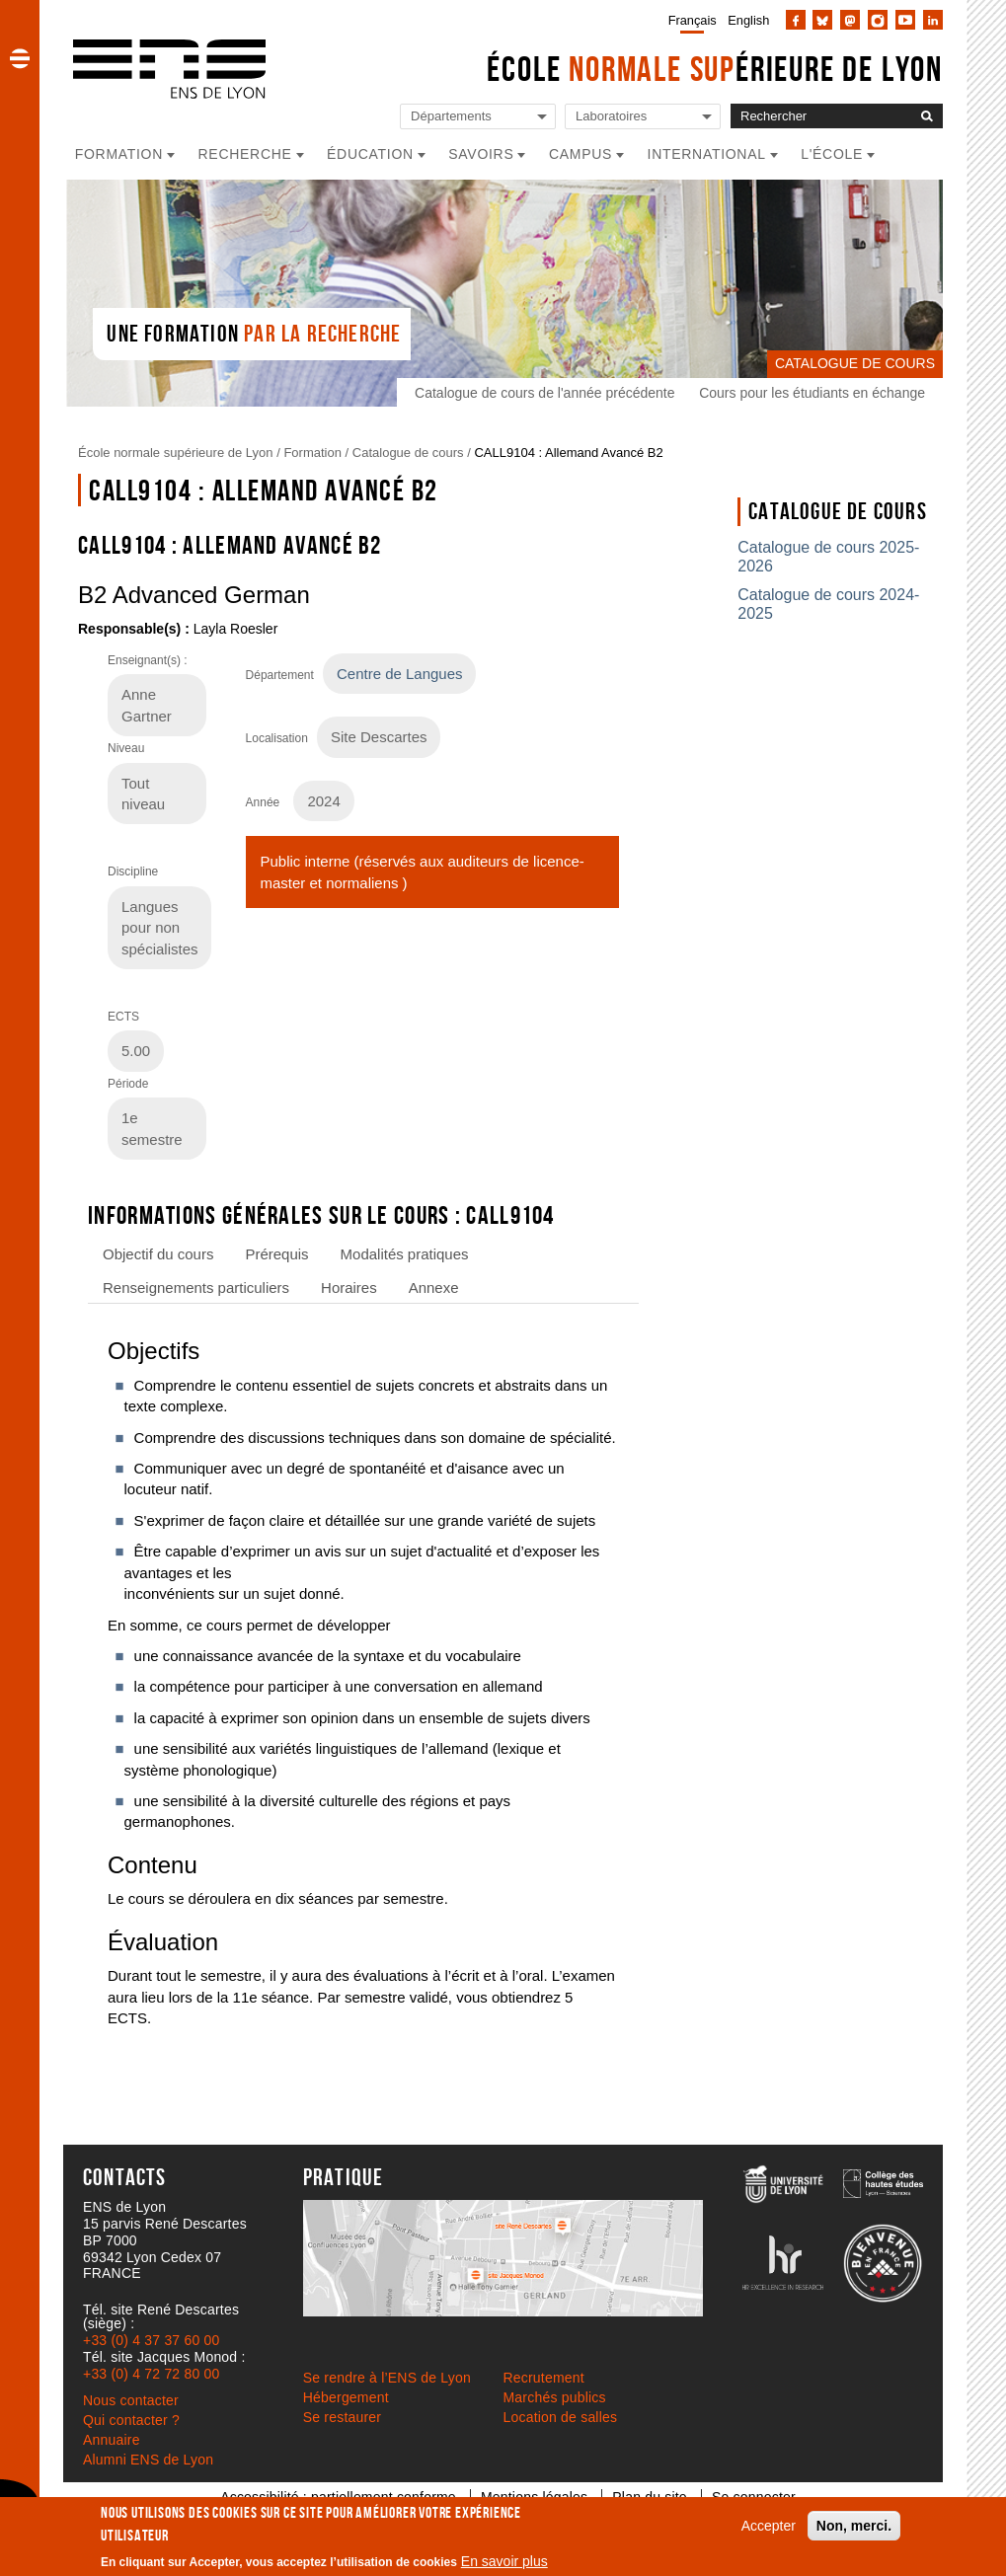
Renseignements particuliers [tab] (196, 1287)
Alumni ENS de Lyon (148, 2459)
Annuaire (111, 2440)
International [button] (707, 154)
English (748, 20)
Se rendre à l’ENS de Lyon (387, 2378)
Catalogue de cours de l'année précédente (544, 393)
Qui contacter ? (131, 2420)
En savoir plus (504, 2561)
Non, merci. (853, 2526)
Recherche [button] (245, 154)
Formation (312, 452)
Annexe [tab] (434, 1287)
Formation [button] (119, 154)
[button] (19, 58)
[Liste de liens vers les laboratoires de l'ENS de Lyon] (643, 117)
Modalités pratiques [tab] (405, 1254)
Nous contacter (131, 2400)
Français (692, 20)
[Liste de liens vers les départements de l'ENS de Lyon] (478, 117)
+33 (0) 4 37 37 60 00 (151, 2340)
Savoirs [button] (480, 154)
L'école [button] (832, 154)
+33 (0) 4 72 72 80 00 (151, 2374)
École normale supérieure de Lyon (175, 452)
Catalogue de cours (408, 452)
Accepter (768, 2526)
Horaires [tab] (349, 1287)
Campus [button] (580, 154)
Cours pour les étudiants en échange (812, 393)
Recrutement (543, 2378)
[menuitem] (688, 20)
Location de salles (560, 2417)
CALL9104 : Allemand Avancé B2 (568, 452)
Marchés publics (554, 2397)
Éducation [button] (370, 154)
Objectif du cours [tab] (158, 1254)
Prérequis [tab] (276, 1254)
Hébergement (346, 2397)
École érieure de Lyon (715, 68)
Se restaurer (342, 2417)
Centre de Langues (399, 673)
